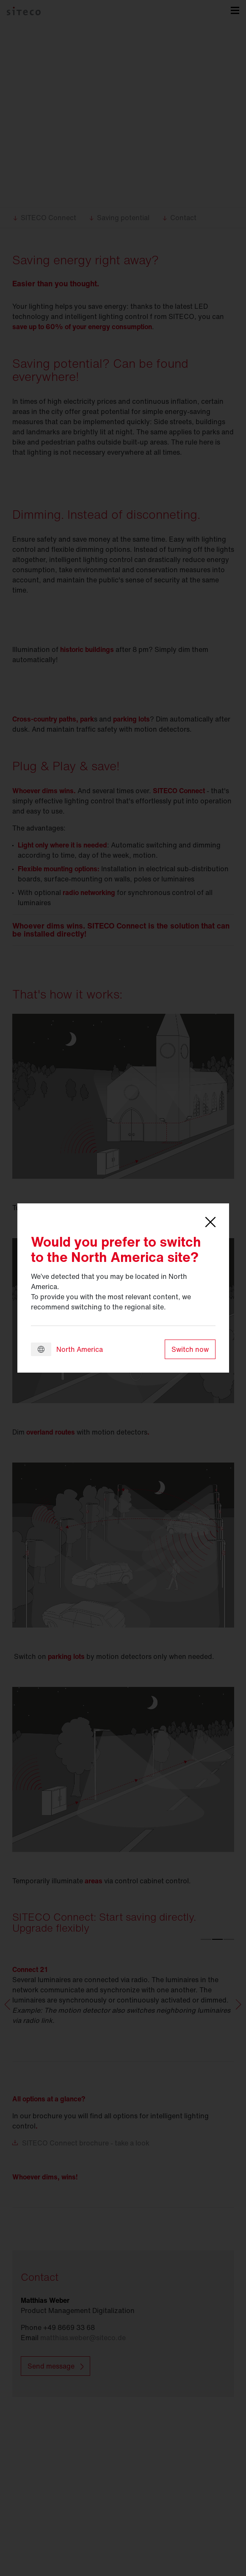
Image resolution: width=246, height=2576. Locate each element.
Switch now (190, 1349)
